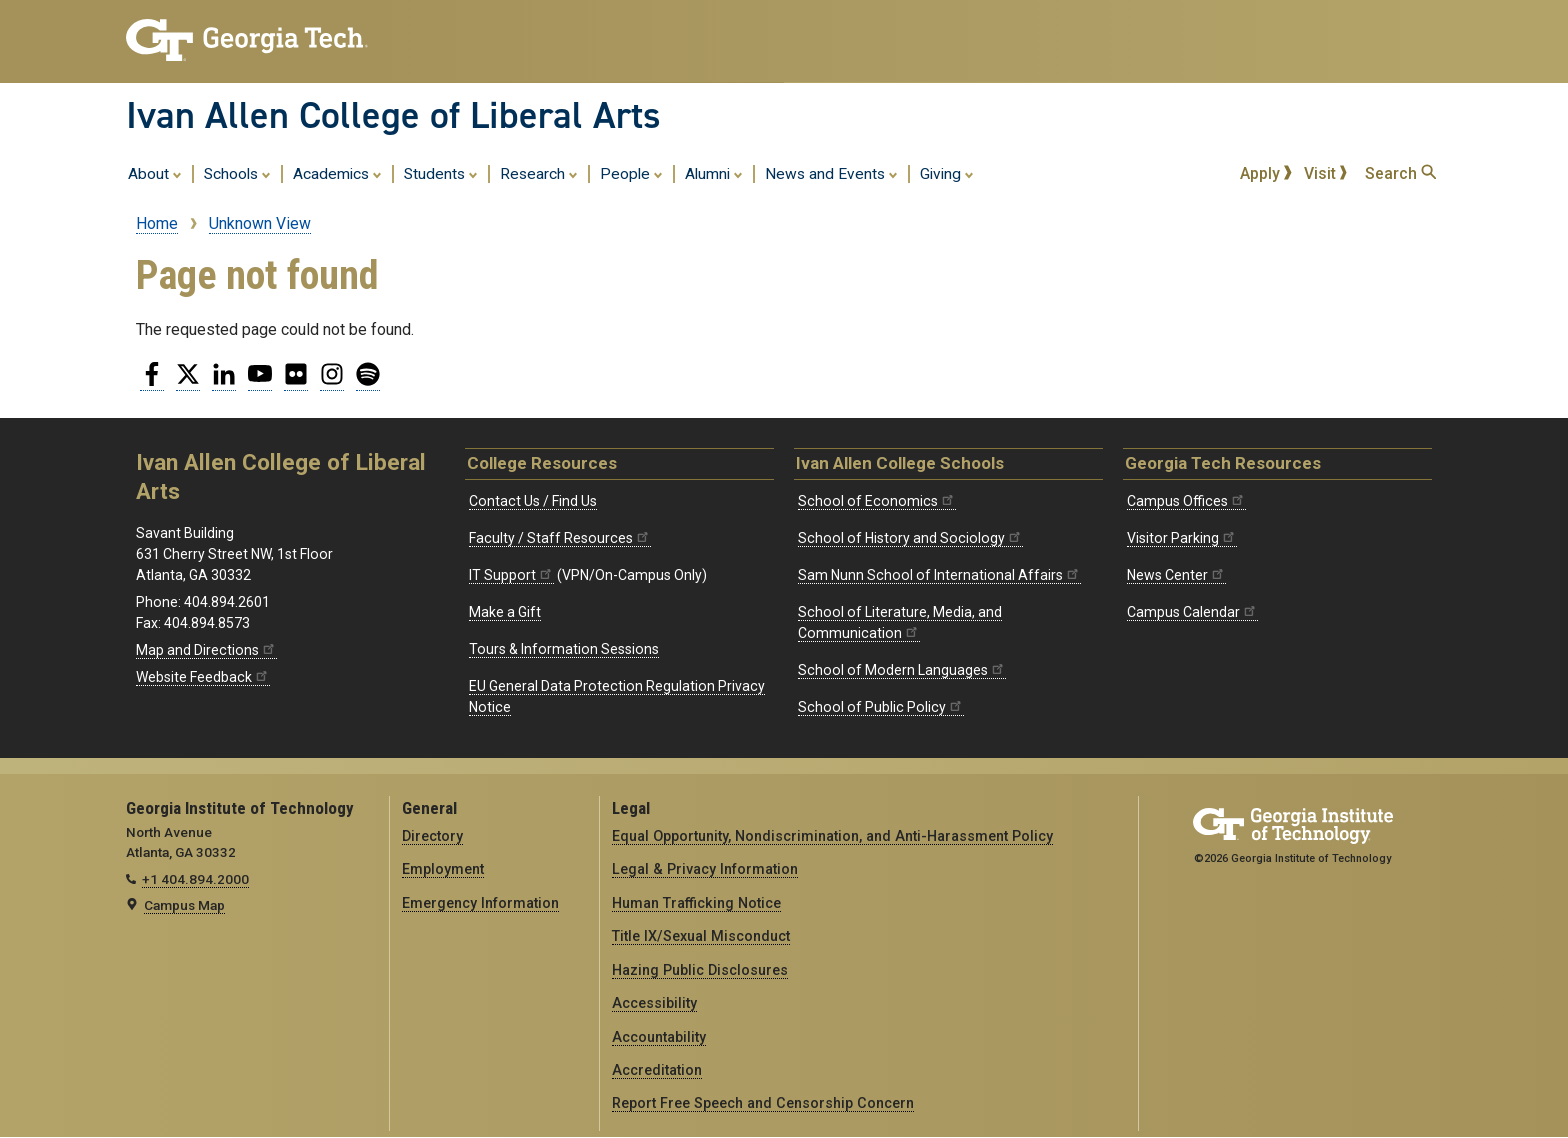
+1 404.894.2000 (195, 879)
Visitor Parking (1182, 538)
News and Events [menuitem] (831, 173)
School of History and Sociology (910, 538)
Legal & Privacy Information (705, 869)
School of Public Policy (881, 707)
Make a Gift (505, 612)
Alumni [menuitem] (714, 173)
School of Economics (877, 501)
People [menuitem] (631, 173)
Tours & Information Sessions (564, 649)
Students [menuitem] (441, 173)
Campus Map (184, 905)
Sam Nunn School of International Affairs (939, 575)
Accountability (659, 1037)
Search (1400, 173)
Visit (1326, 173)
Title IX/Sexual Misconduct (701, 936)
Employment (443, 869)
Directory (432, 836)
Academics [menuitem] (337, 173)
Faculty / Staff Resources (560, 538)
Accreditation (657, 1070)
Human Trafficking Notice (696, 903)
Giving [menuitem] (947, 173)
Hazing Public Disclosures (700, 970)
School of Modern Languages (902, 670)
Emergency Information (480, 903)
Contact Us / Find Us (533, 501)
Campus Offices (1186, 501)
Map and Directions (206, 650)
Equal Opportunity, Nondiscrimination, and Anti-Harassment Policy (832, 836)
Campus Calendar (1192, 612)
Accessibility (654, 1003)
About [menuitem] (155, 173)
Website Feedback (203, 677)
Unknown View (260, 223)
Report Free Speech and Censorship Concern (763, 1103)
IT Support (511, 575)
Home (157, 223)
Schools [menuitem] (237, 173)
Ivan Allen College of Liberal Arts (393, 115)
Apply (1266, 173)
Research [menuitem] (539, 173)
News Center (1176, 575)
